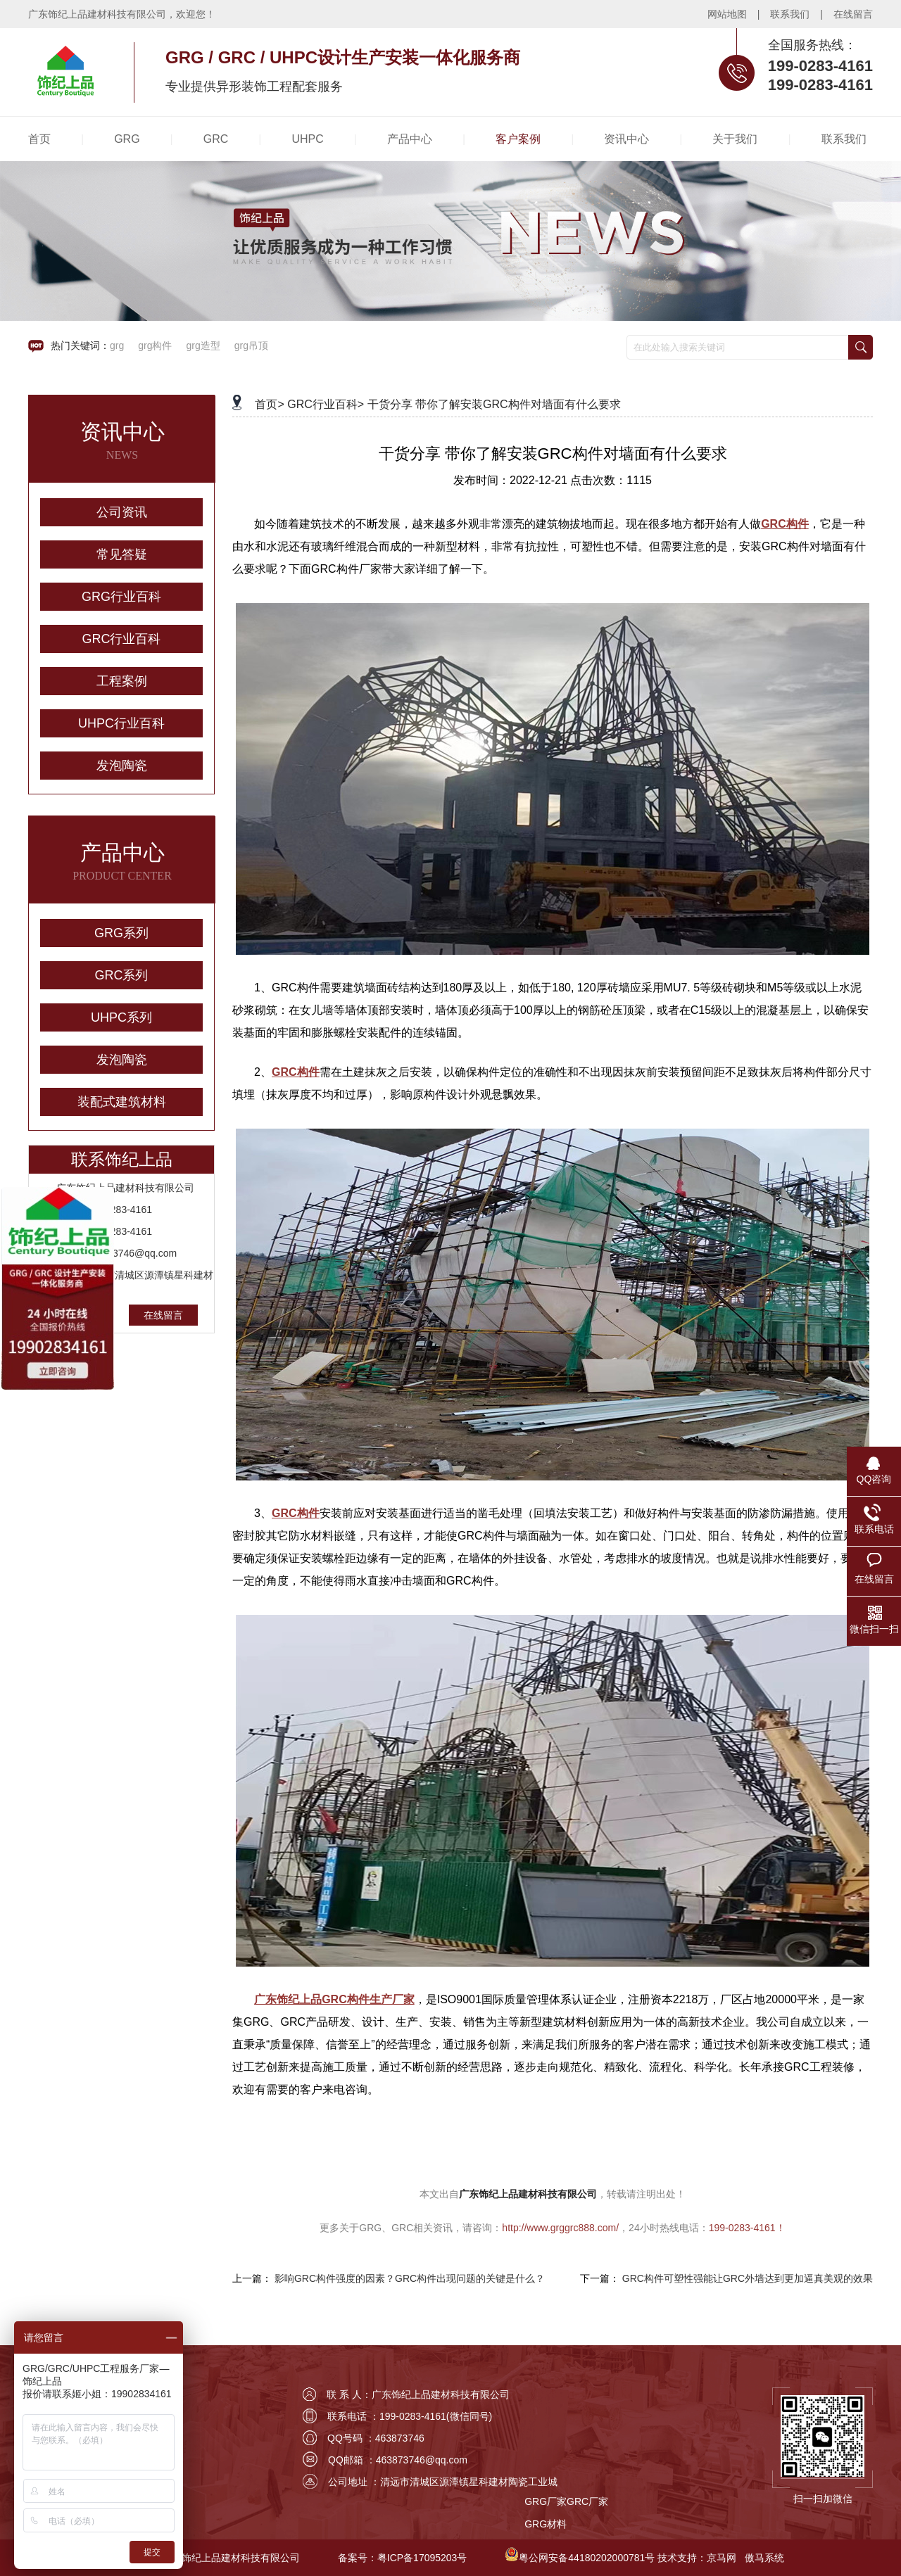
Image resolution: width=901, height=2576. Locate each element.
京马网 (721, 2557)
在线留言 (853, 14)
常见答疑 (121, 554)
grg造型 (203, 345)
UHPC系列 (121, 1017)
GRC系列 (122, 975)
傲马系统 (764, 2557)
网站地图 (727, 14)
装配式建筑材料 (121, 1102)
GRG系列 (121, 933)
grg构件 (155, 345)
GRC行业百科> (325, 404)
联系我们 (789, 14)
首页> (269, 404)
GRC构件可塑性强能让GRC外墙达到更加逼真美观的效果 (747, 2278)
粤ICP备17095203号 (422, 2557)
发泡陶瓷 (121, 766)
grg (117, 345)
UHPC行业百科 (121, 723)
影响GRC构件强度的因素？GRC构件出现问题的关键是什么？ (410, 2278)
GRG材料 (545, 2524)
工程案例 (121, 681)
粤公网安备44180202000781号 (587, 2557)
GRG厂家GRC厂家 (566, 2501)
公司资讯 (121, 512)
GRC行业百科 (121, 639)
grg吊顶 (251, 345)
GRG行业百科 (121, 597)
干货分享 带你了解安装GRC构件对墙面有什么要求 (494, 404)
